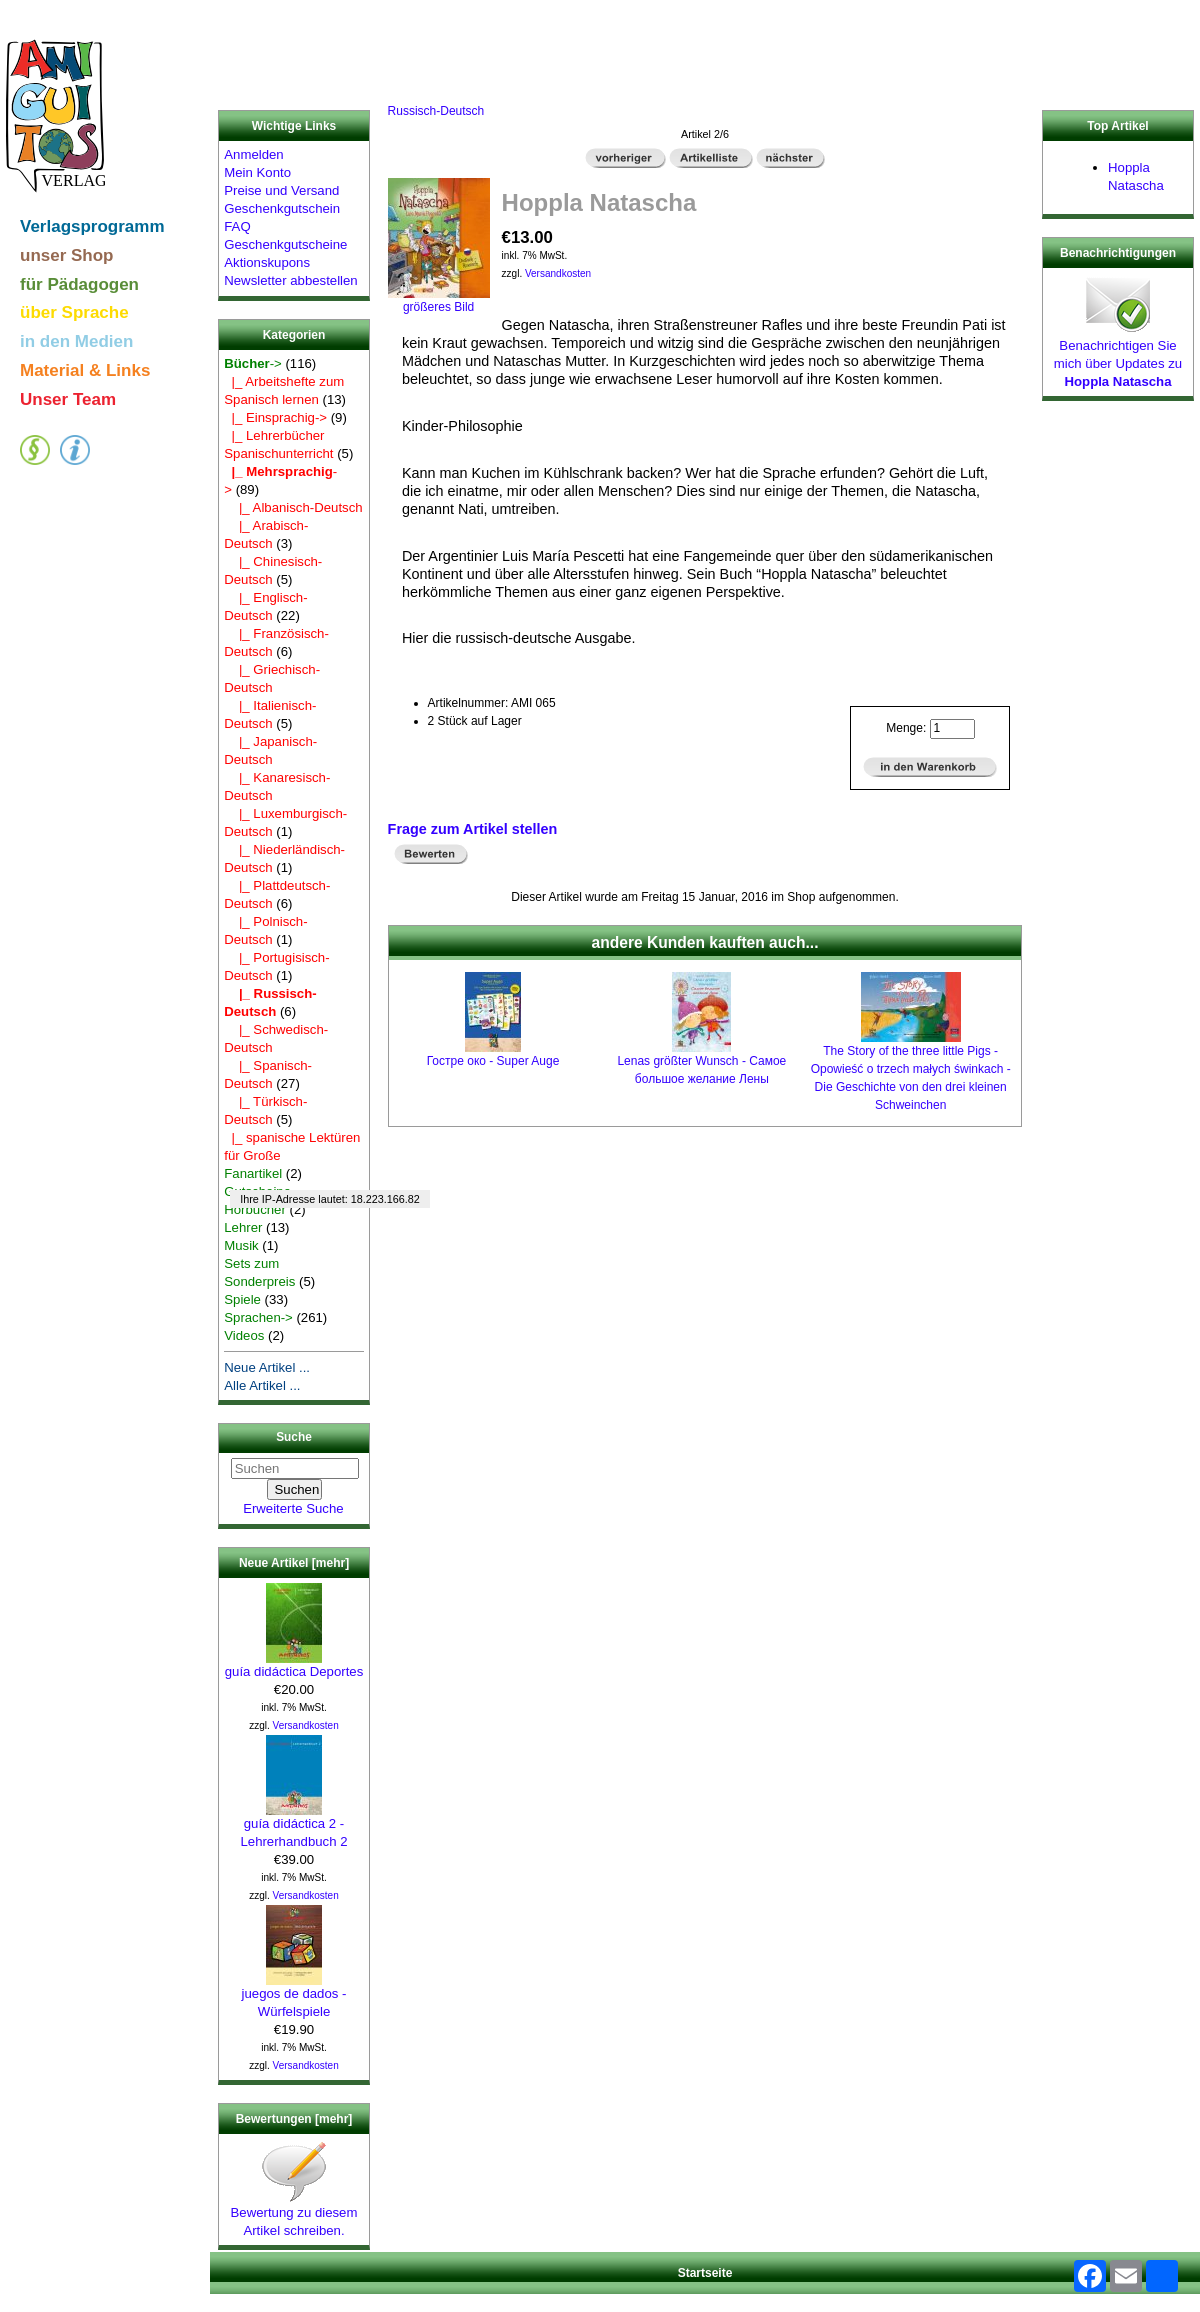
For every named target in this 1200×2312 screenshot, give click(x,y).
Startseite (705, 2273)
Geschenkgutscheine (285, 244)
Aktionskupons (267, 262)
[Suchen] (295, 1468)
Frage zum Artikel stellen (473, 829)
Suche (294, 1438)
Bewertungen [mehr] (294, 2119)
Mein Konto (257, 172)
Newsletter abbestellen (290, 280)
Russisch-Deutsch (436, 111)
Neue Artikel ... (267, 1367)
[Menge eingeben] (952, 729)
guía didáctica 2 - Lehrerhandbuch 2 (293, 1826)
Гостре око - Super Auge (493, 1061)
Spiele (242, 1299)
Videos (244, 1335)
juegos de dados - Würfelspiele (294, 1996)
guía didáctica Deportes (294, 1665)
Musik (241, 1245)
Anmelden (253, 154)
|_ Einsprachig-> (275, 417)
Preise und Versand (281, 190)
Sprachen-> (258, 1317)
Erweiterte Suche (293, 1508)
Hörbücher (255, 1209)
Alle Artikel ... (262, 1385)
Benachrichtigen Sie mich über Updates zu (1118, 357)
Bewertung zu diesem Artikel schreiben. (294, 2215)
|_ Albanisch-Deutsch (293, 507)
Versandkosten (306, 1725)
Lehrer (243, 1227)
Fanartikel (253, 1173)
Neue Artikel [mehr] (294, 1563)
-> (253, 363)
